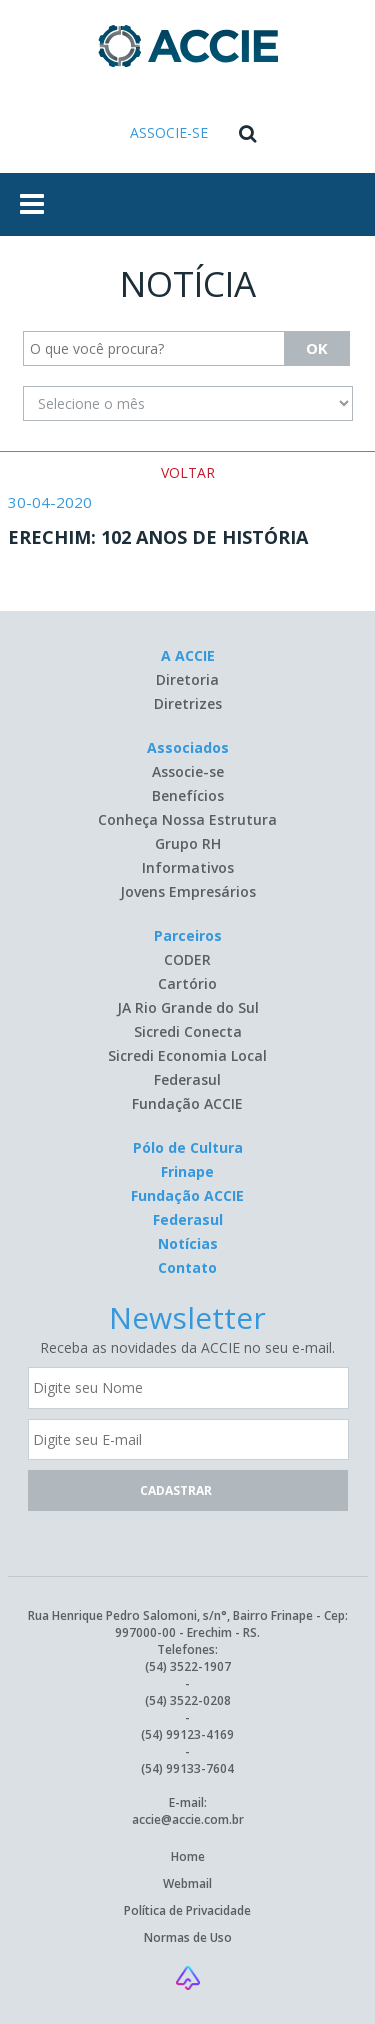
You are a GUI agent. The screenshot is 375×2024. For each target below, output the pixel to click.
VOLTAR (188, 472)
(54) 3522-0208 (188, 1700)
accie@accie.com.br (188, 1819)
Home (188, 1856)
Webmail (187, 1883)
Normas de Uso (188, 1937)
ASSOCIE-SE (169, 132)
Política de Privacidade (187, 1910)
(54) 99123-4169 (187, 1734)
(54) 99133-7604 (187, 1768)
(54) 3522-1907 (188, 1666)
